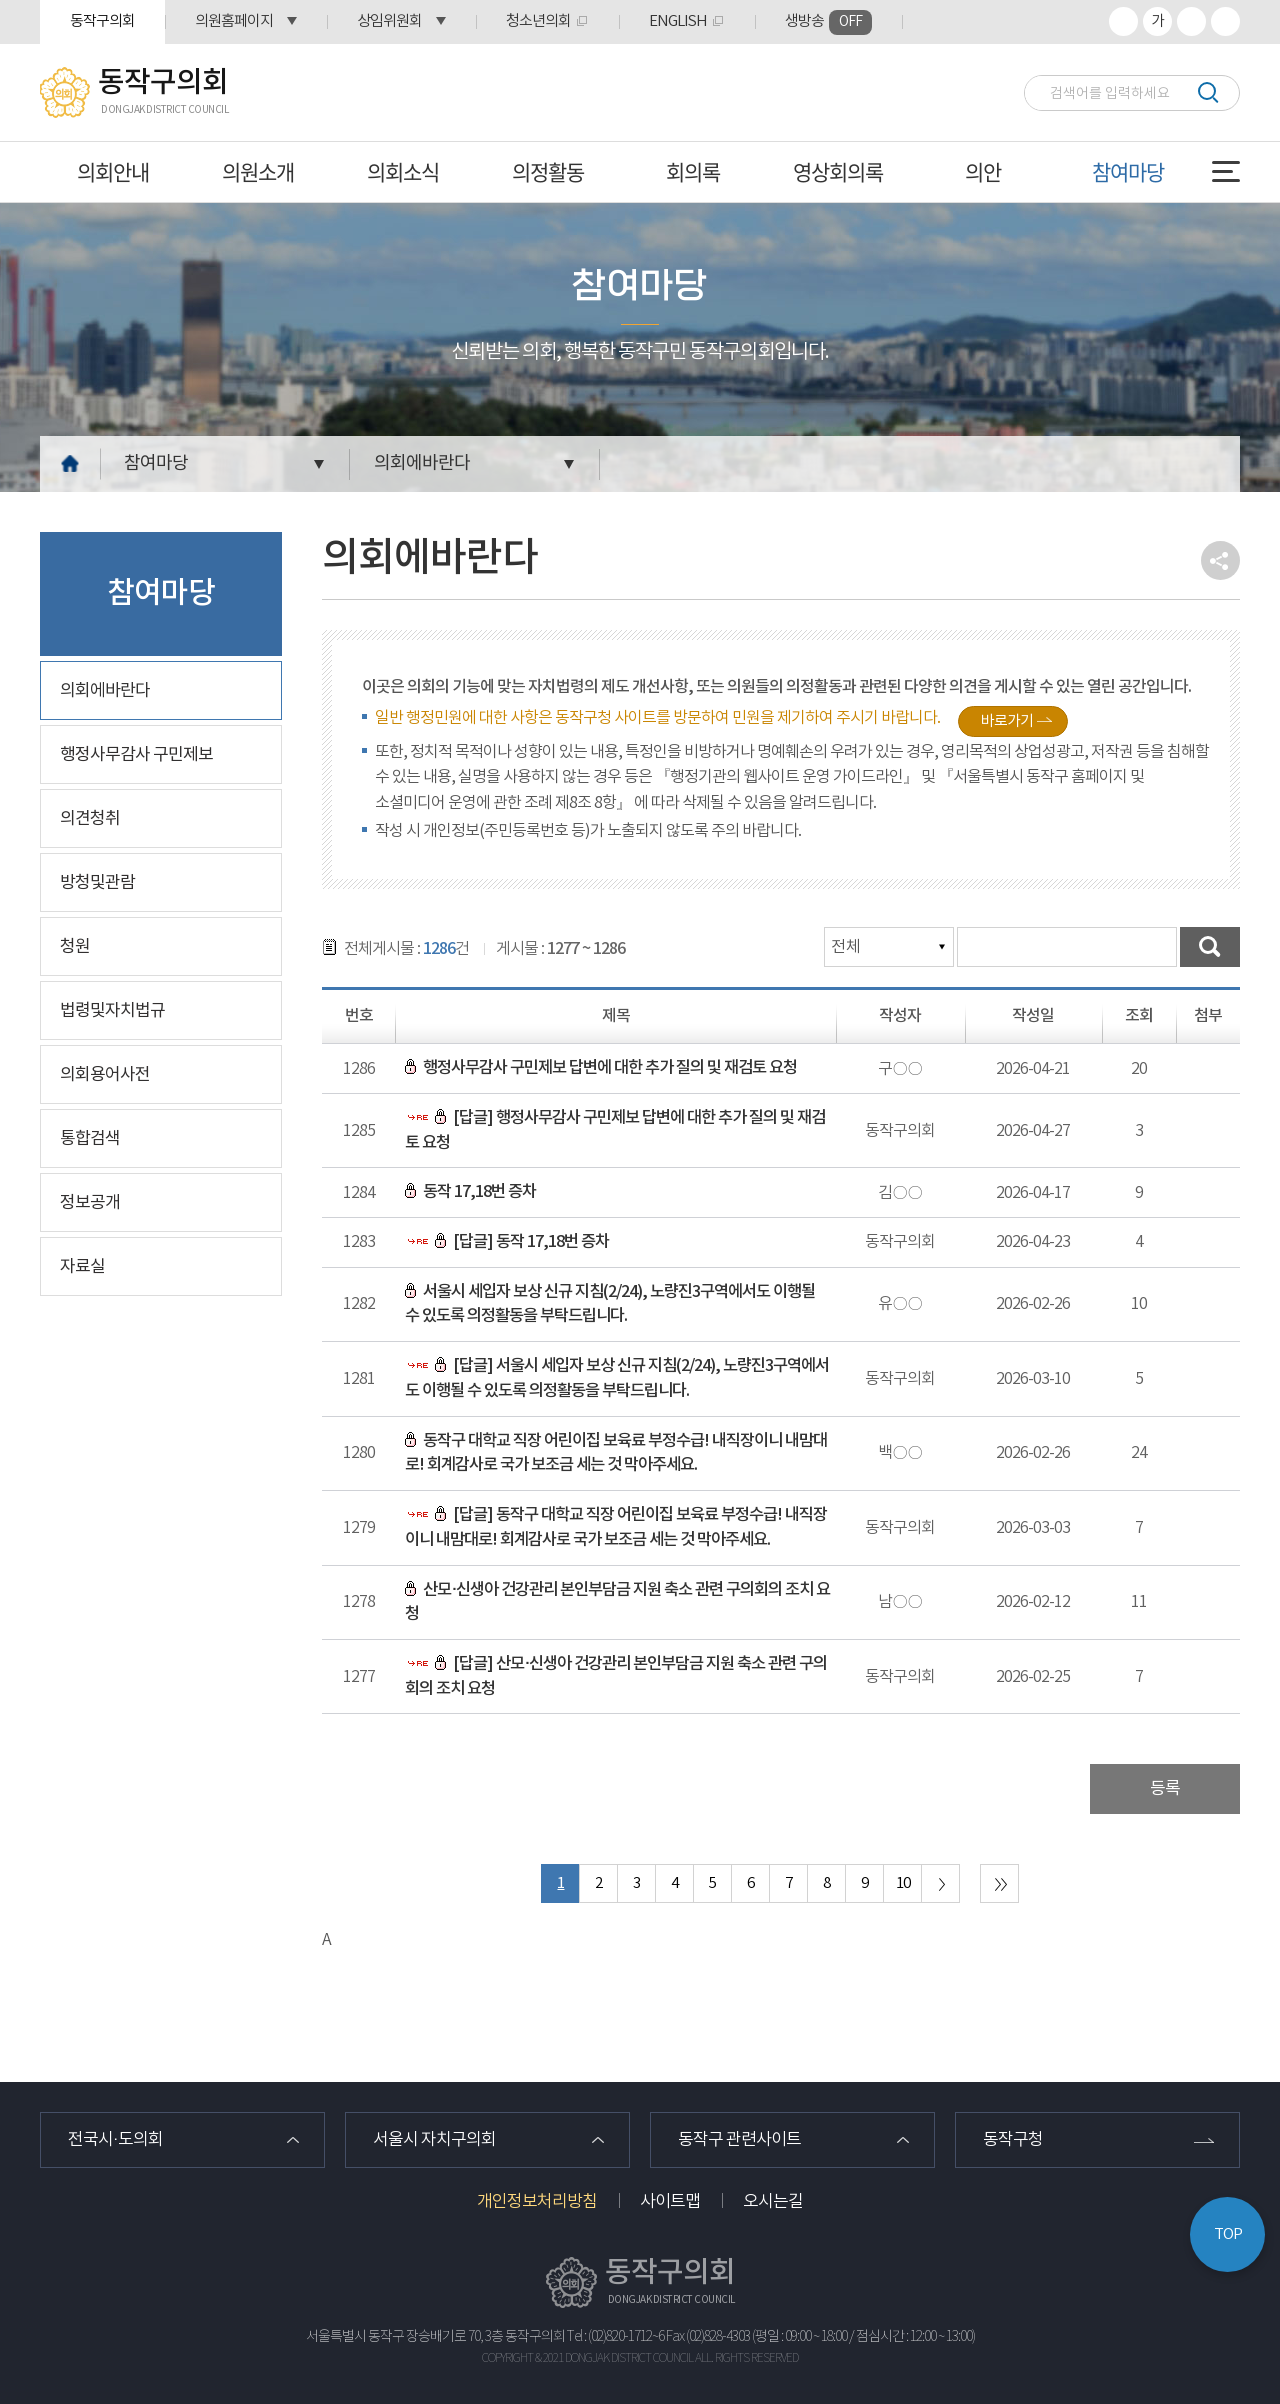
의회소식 (403, 171)
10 (903, 1883)
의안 (983, 171)
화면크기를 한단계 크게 (1123, 21)
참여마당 (1128, 171)
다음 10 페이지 (940, 1883)
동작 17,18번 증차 (470, 1192)
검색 (1207, 92)
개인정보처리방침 (537, 2202)
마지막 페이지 (999, 1883)
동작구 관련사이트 (739, 2140)
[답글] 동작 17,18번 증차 (507, 1242)
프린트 (1225, 21)
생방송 (828, 22)
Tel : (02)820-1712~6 (615, 2337)
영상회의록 (838, 171)
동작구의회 (102, 21)
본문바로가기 (0, 0)
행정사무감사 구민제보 (136, 755)
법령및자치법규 (112, 1011)
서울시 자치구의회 (434, 2140)
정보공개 (90, 1203)
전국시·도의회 (115, 2140)
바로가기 (1007, 721)
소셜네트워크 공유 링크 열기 (1220, 560)
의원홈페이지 (234, 21)
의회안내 (113, 171)
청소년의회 (538, 21)
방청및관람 (97, 883)
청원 (75, 947)
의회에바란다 (422, 463)
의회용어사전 (105, 1075)
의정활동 (548, 171)
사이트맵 (670, 2202)
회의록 (693, 171)
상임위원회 (389, 21)
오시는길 (773, 2202)
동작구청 (1013, 2140)
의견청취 (90, 819)
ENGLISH (678, 21)
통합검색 (90, 1139)
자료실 (82, 1267)
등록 (1165, 1789)
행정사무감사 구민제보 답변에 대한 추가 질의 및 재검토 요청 (601, 1068)
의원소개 (258, 171)
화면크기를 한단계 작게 (1191, 21)
